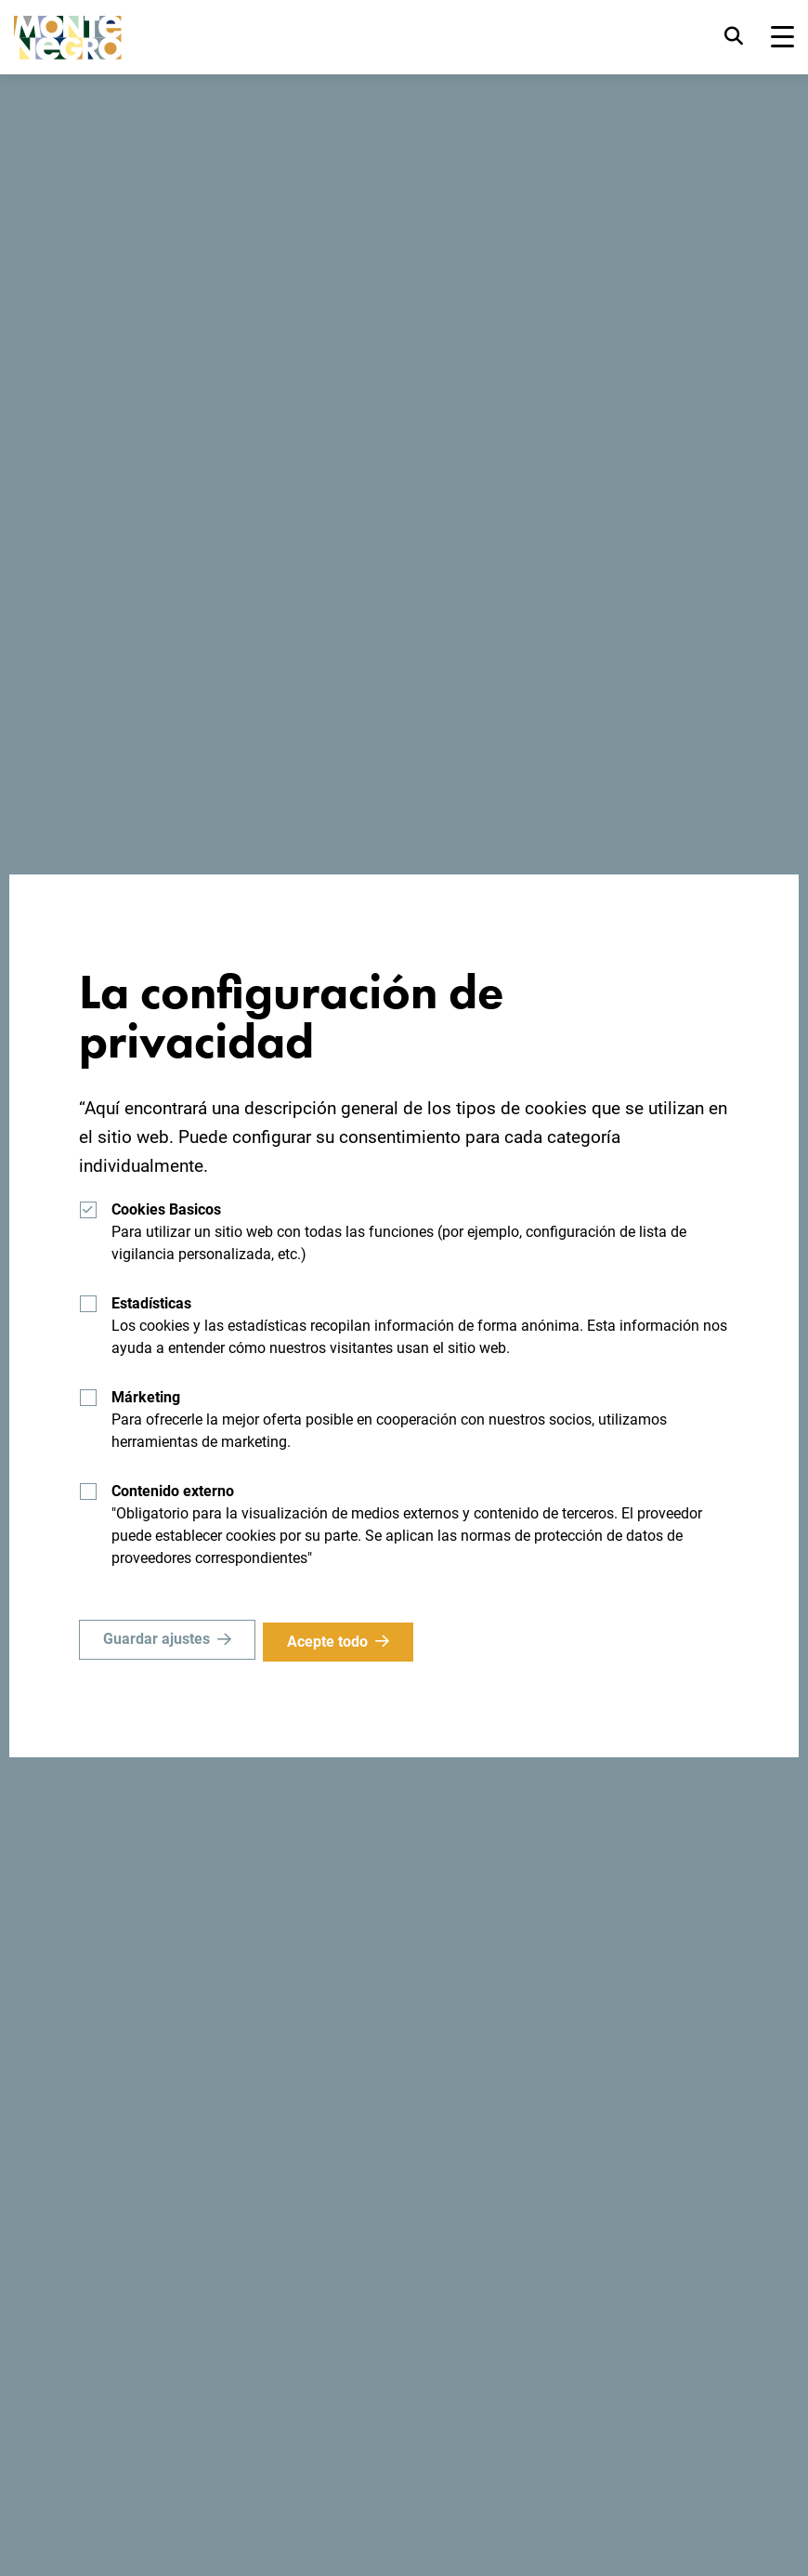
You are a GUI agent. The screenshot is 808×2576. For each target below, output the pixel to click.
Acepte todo (333, 1641)
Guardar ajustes (156, 1641)
